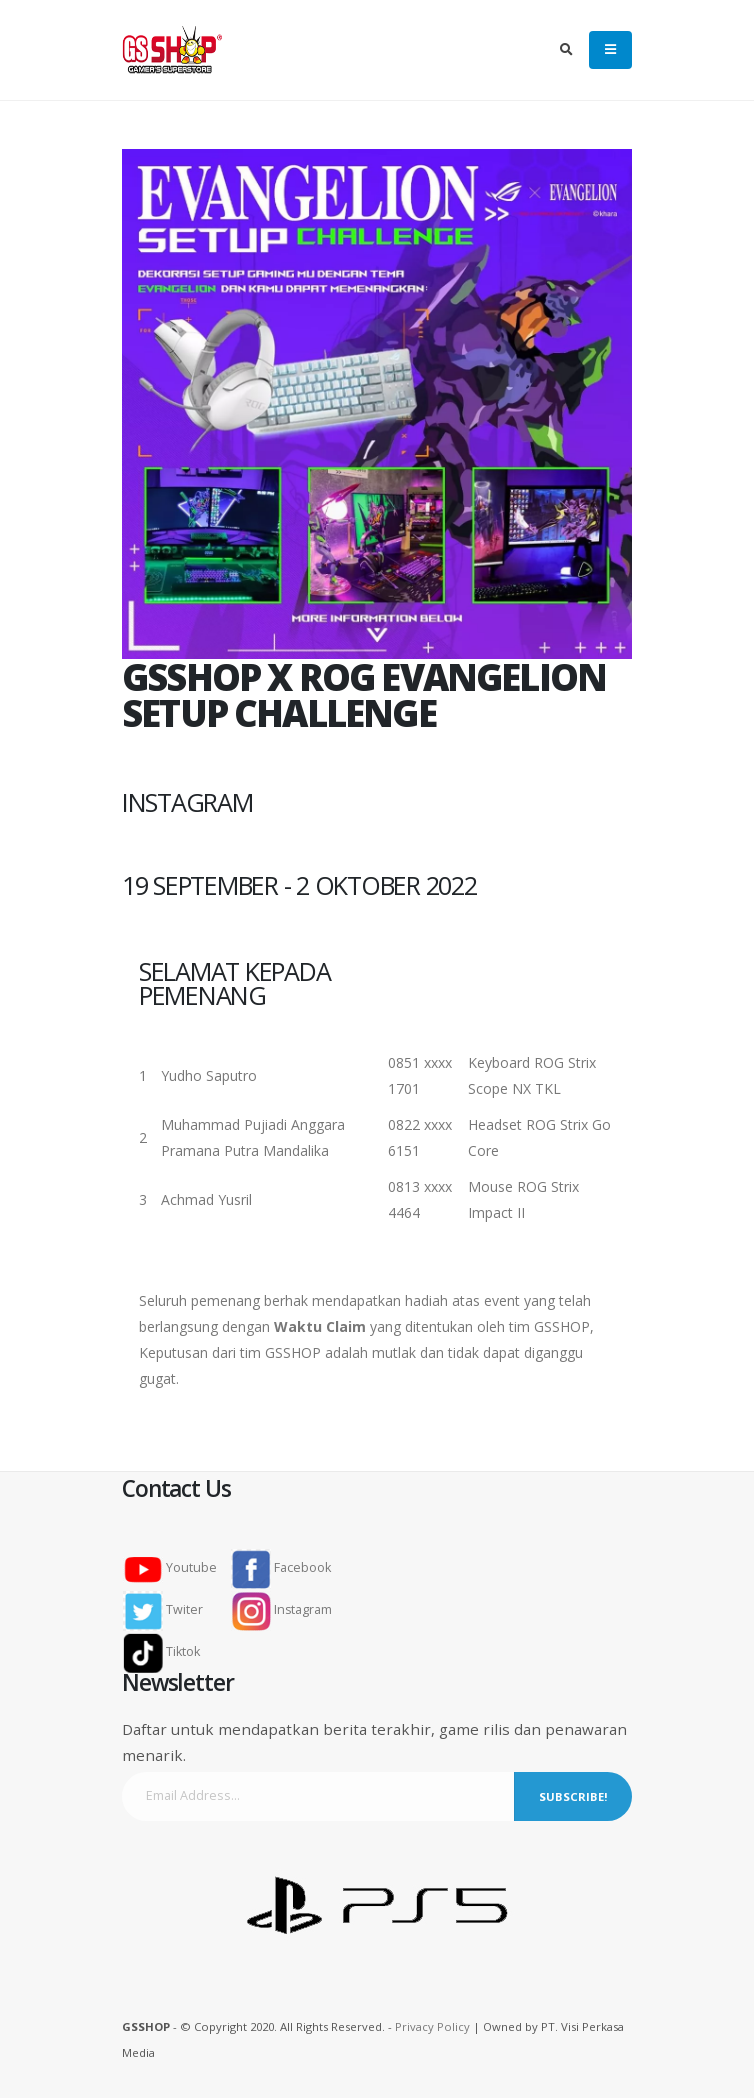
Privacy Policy (432, 2026)
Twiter (169, 1609)
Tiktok (167, 1651)
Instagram (282, 1609)
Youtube (176, 1567)
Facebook (281, 1567)
